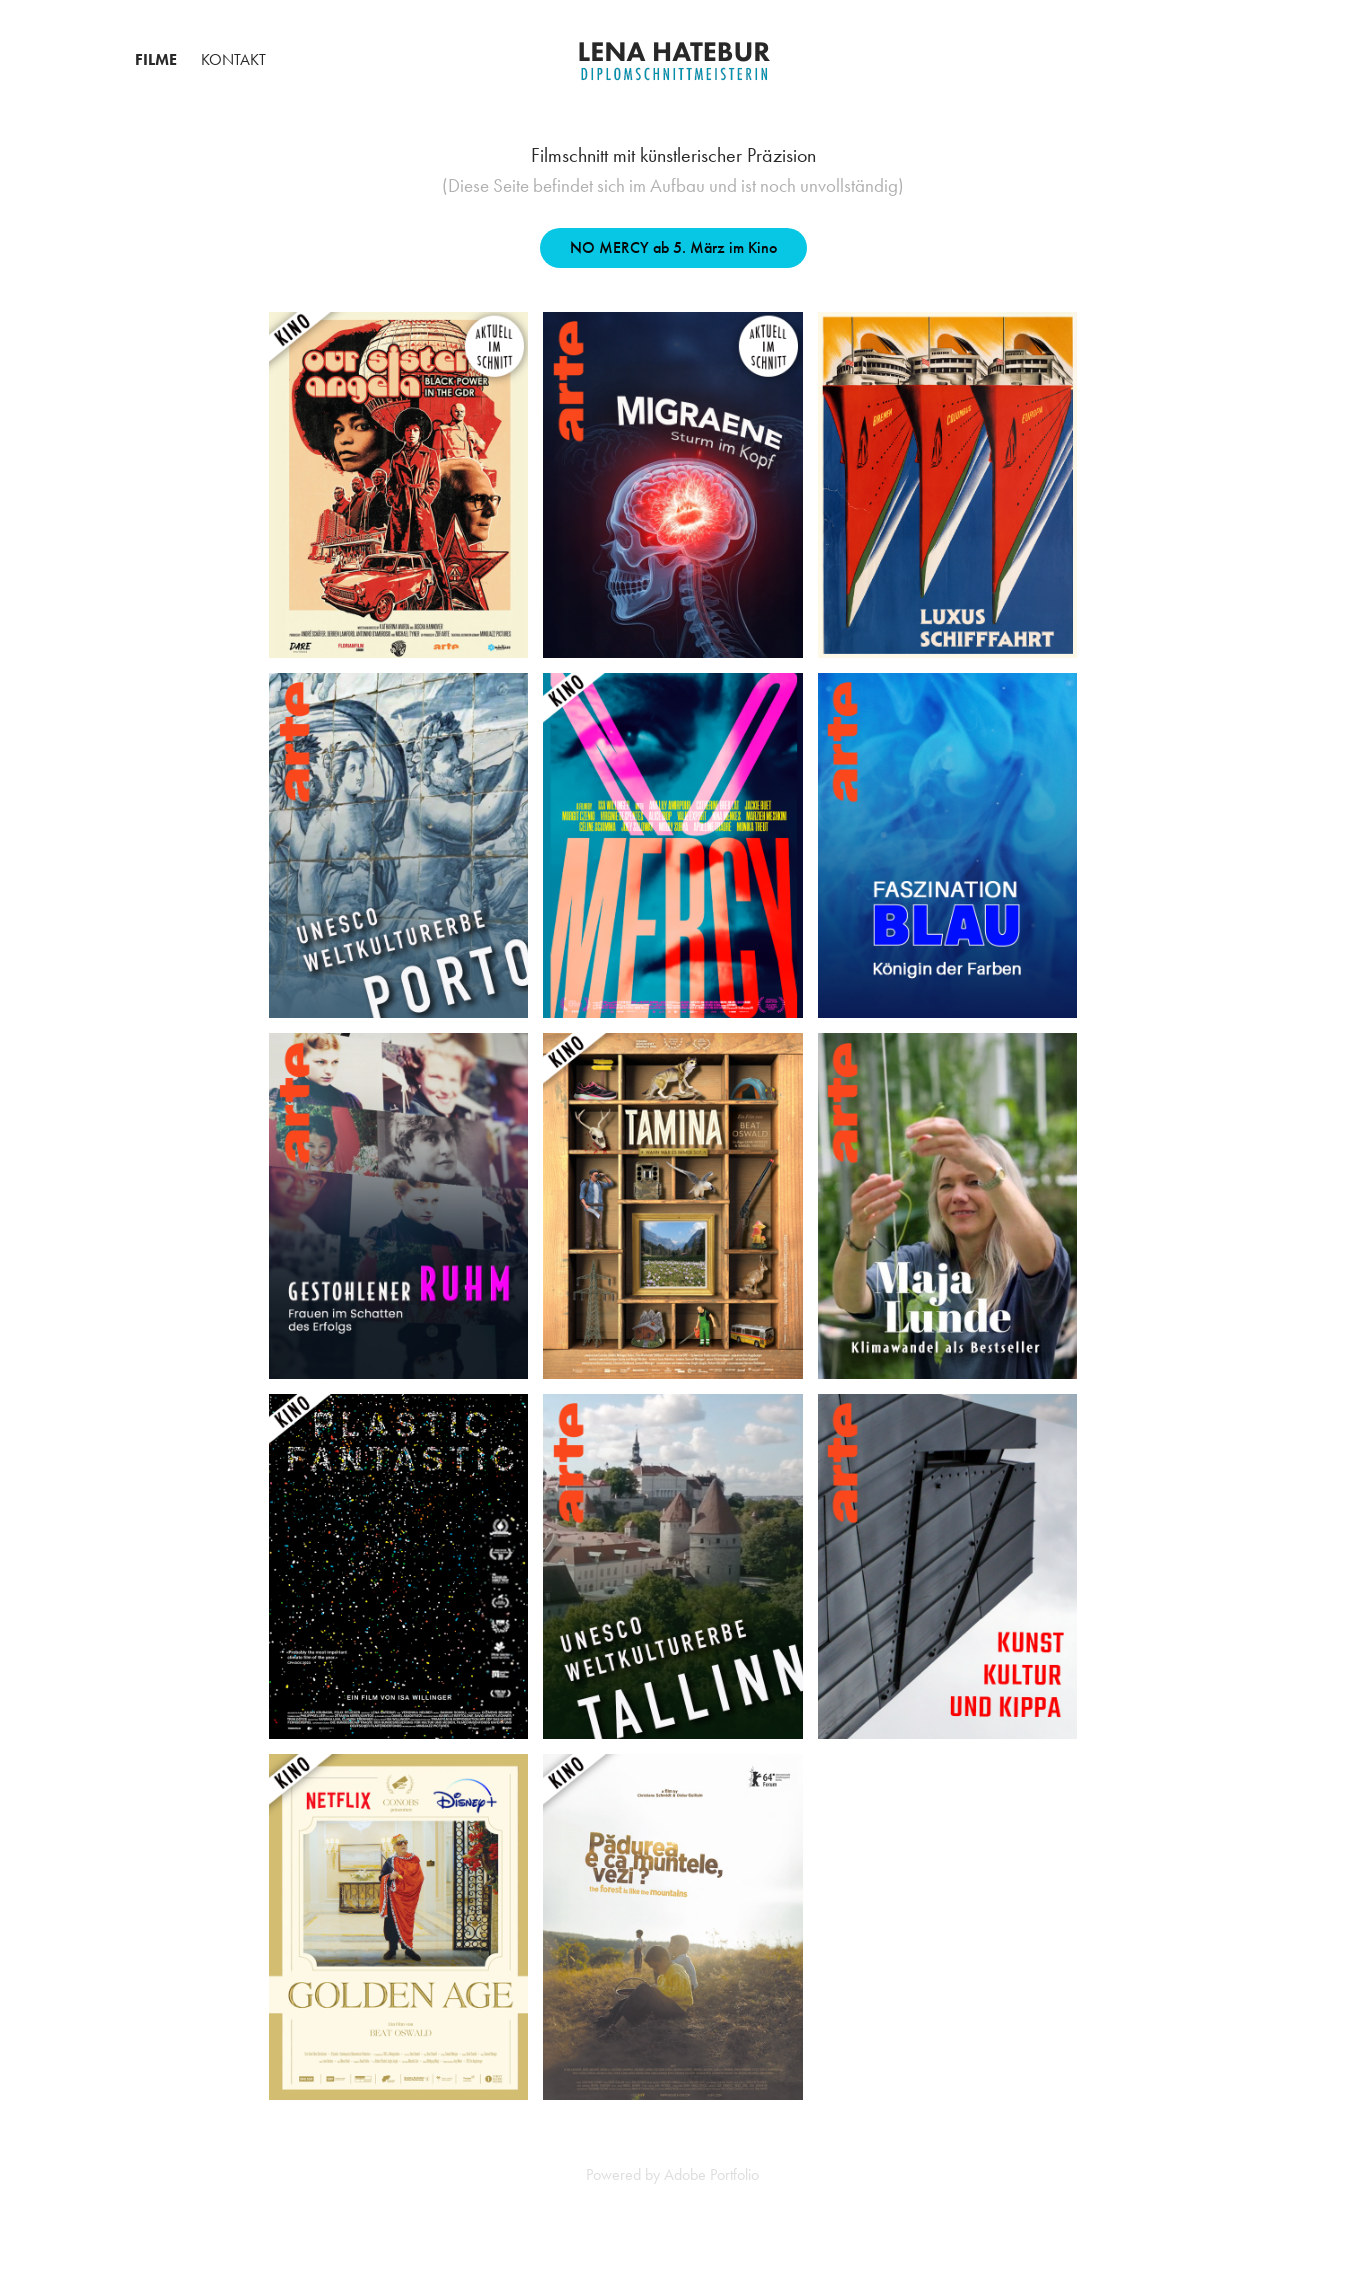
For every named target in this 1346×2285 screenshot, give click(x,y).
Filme (156, 59)
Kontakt (233, 59)
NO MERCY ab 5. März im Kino (673, 247)
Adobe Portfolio (711, 2174)
